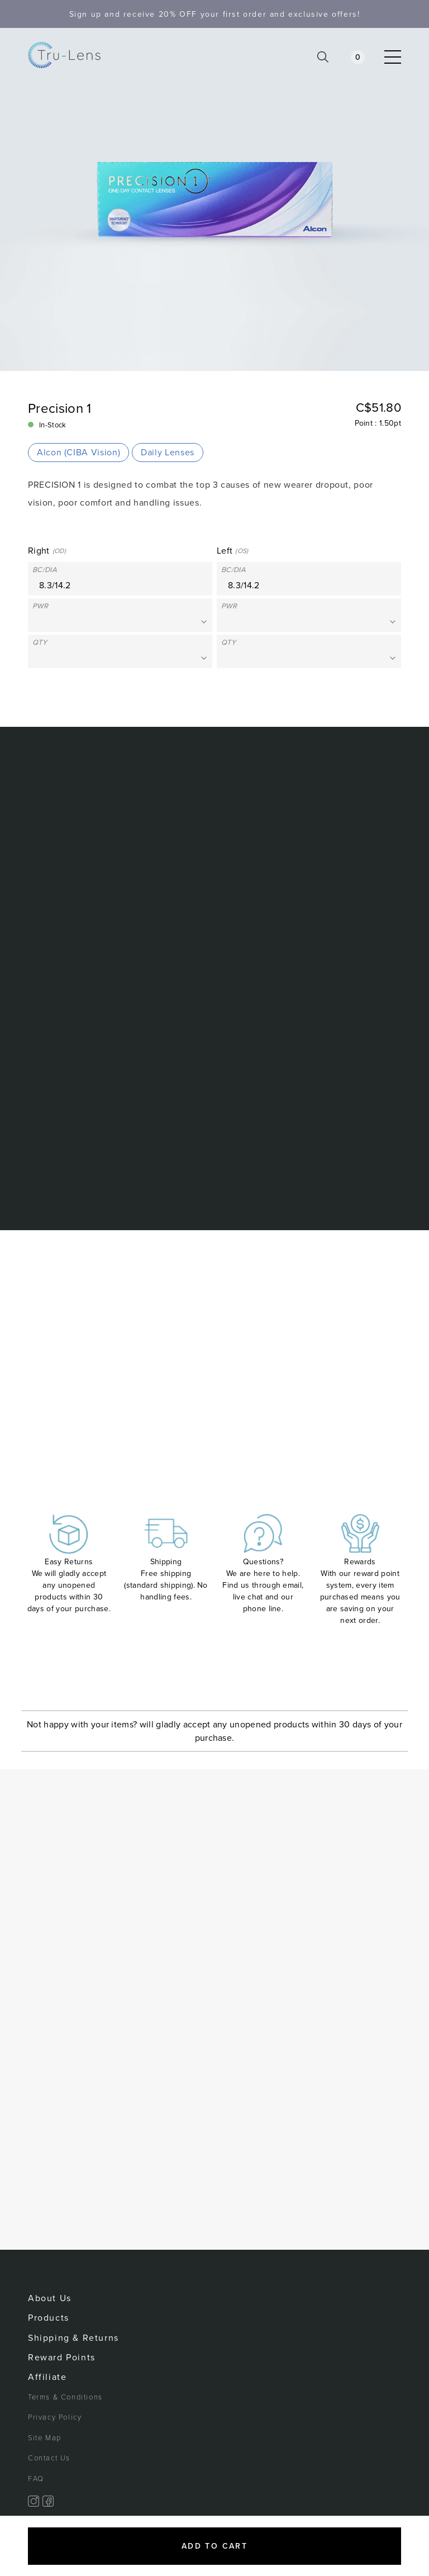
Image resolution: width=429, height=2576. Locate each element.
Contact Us (49, 2458)
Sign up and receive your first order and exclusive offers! (214, 14)
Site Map (44, 2438)
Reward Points (62, 2357)
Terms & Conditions (65, 2397)
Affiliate (47, 2377)
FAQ (36, 2478)
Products (48, 2317)
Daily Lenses (167, 452)
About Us (50, 2298)
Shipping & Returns (73, 2338)
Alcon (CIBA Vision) (78, 452)
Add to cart (214, 2546)
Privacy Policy (55, 2417)
